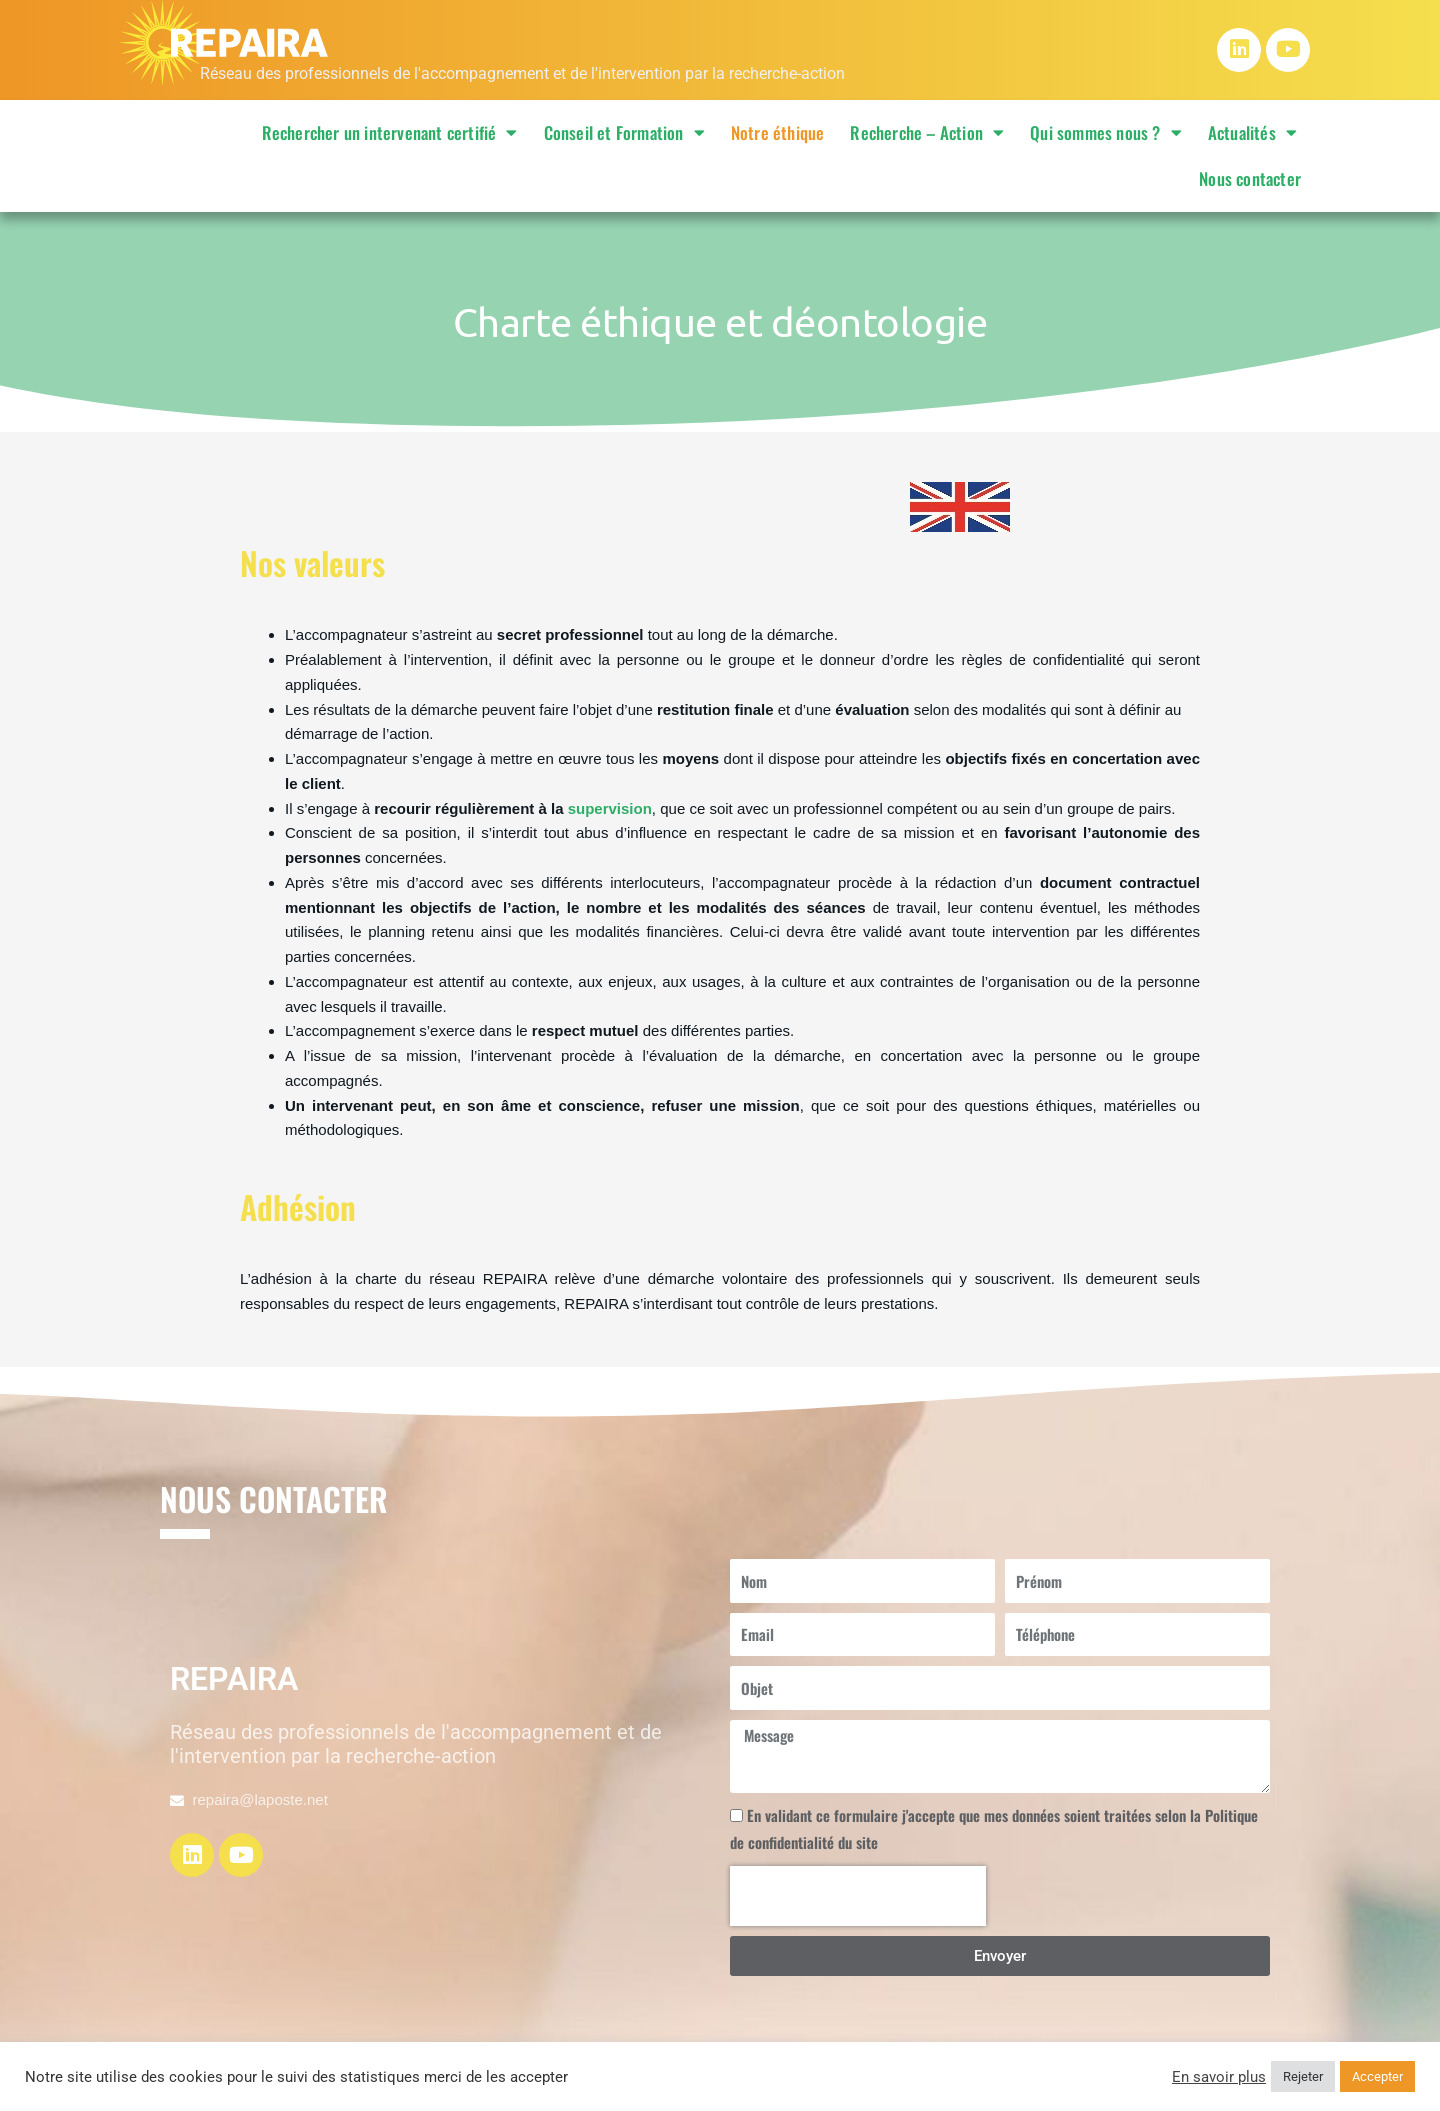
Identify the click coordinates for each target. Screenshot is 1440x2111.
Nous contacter (1250, 178)
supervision (610, 808)
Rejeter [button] (1303, 2076)
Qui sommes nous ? (1106, 132)
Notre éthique (778, 132)
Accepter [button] (1377, 2076)
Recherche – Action (927, 132)
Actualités (1252, 132)
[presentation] (858, 1896)
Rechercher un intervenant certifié (390, 132)
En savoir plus (1219, 2077)
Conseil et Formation (624, 132)
